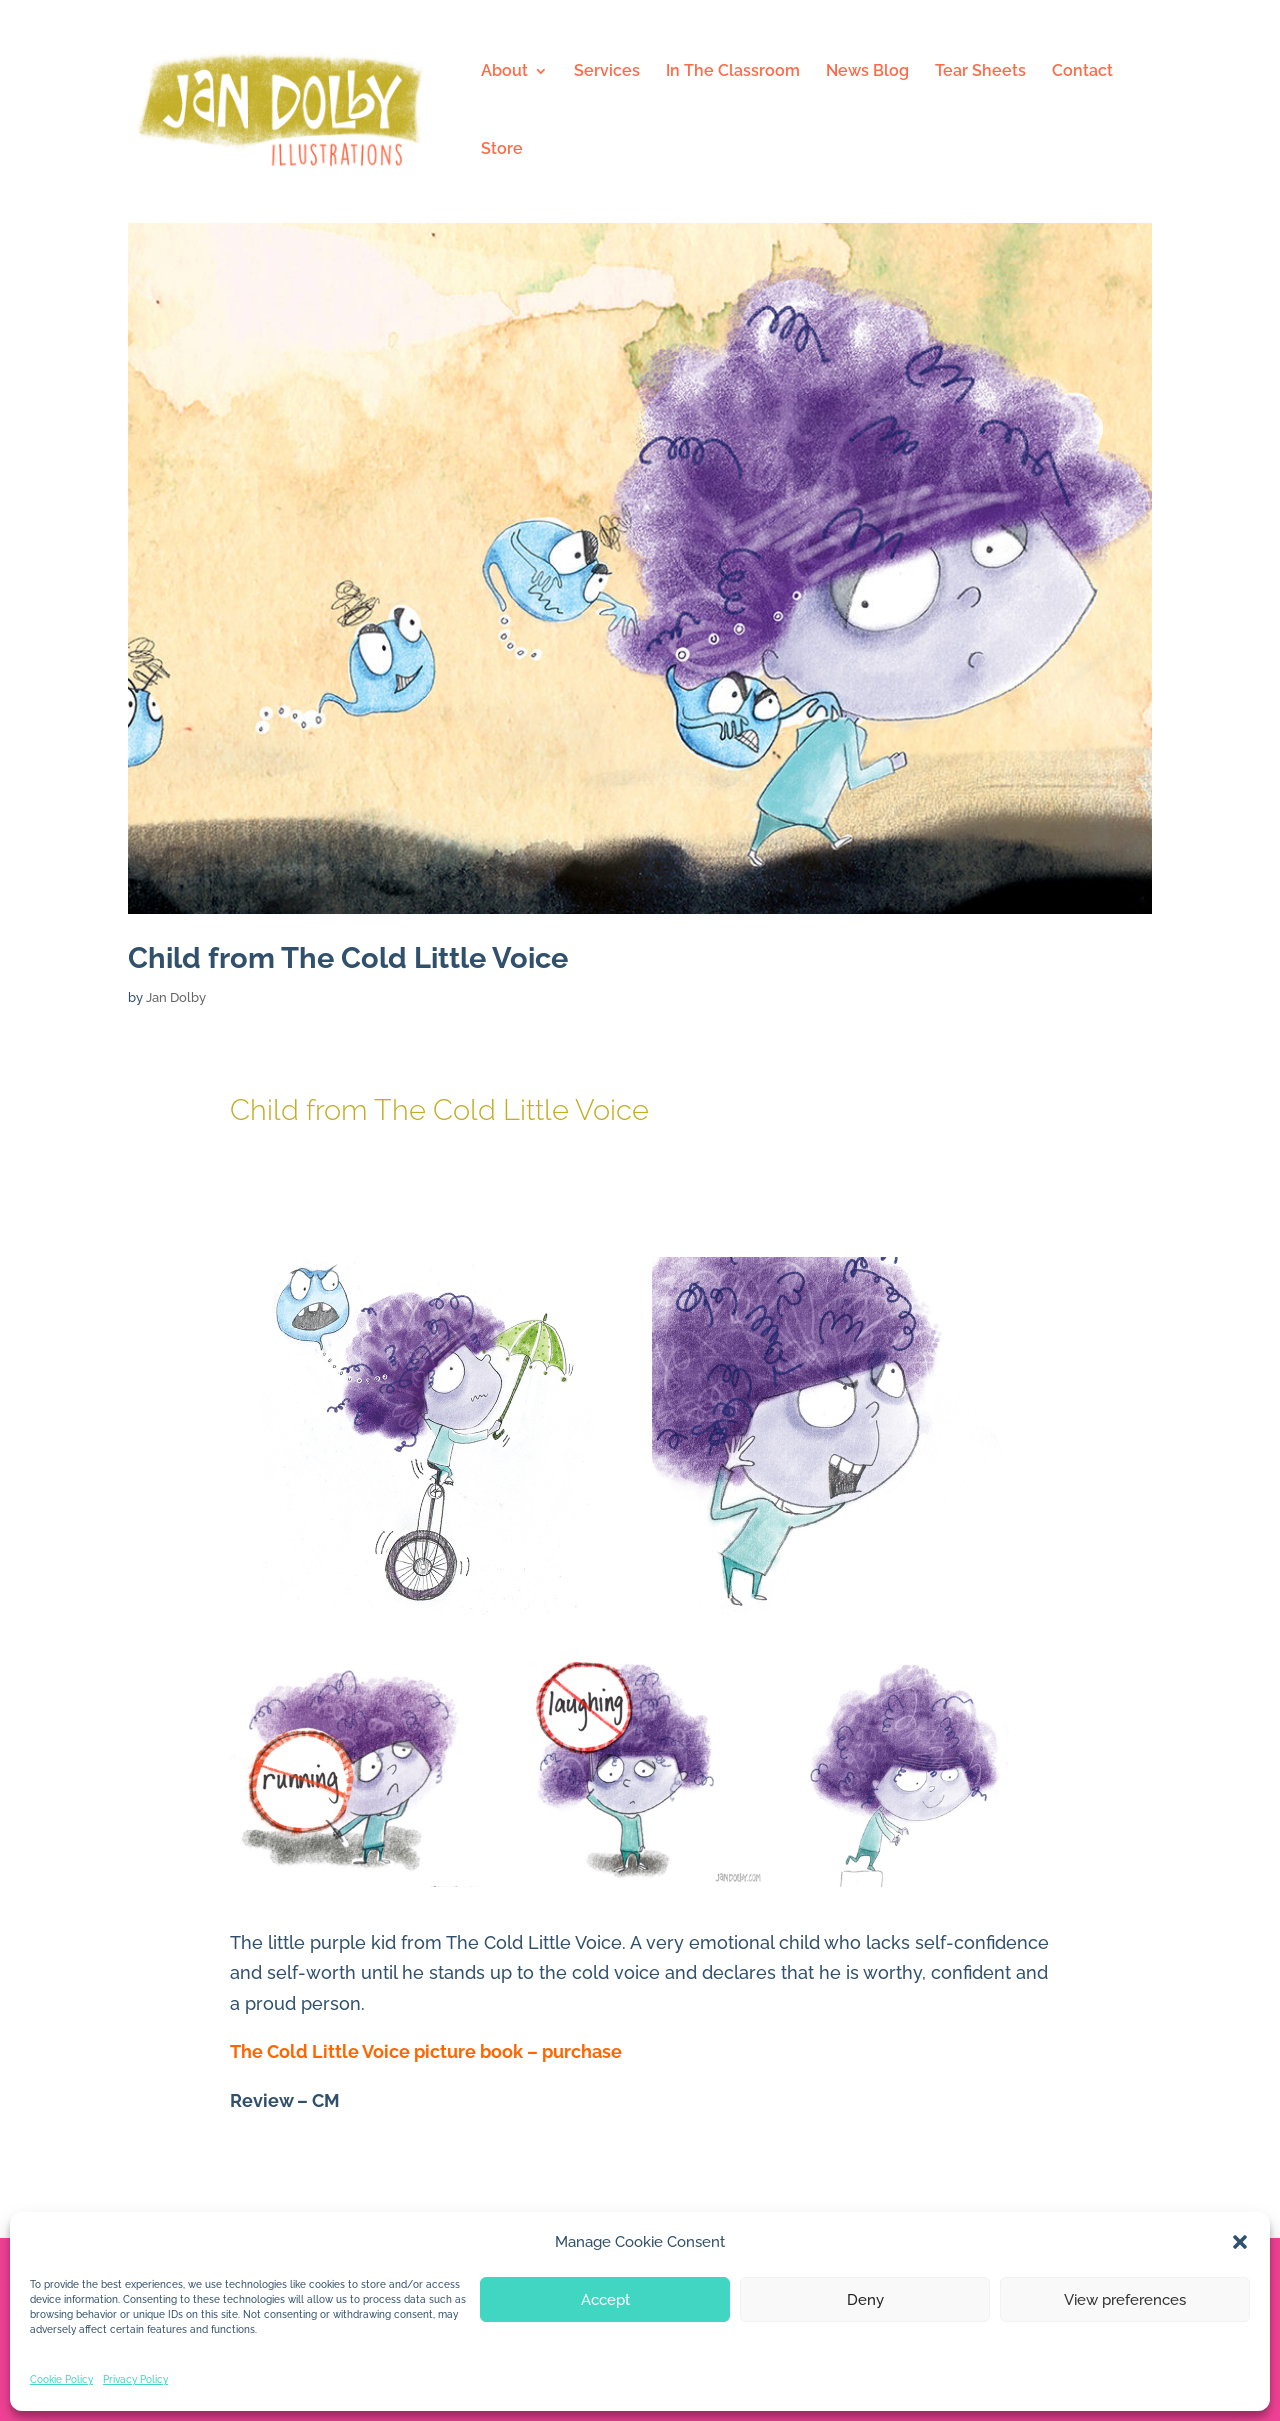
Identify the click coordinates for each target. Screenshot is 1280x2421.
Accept (605, 2300)
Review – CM (285, 2100)
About (504, 72)
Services (607, 72)
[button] (1240, 2242)
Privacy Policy (135, 2379)
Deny (865, 2300)
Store (502, 150)
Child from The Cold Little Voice (348, 958)
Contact (1082, 72)
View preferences (1125, 2300)
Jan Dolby (176, 997)
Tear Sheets (980, 72)
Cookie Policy (61, 2379)
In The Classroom (733, 72)
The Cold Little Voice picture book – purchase (426, 2051)
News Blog (867, 72)
